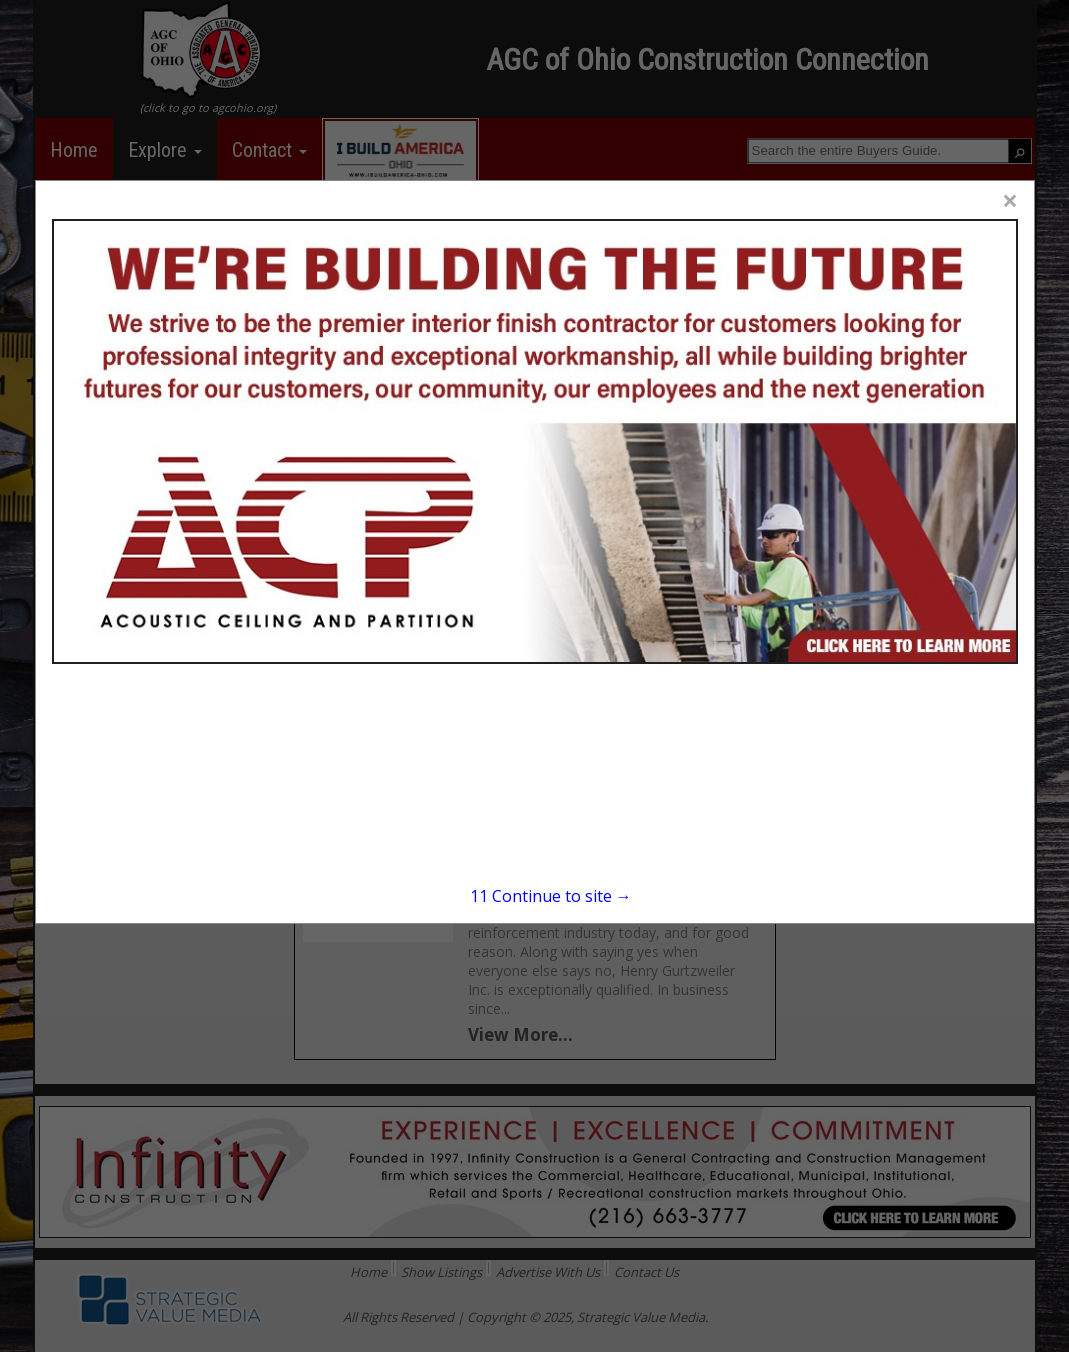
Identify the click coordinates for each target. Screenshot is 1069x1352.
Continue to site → (551, 896)
